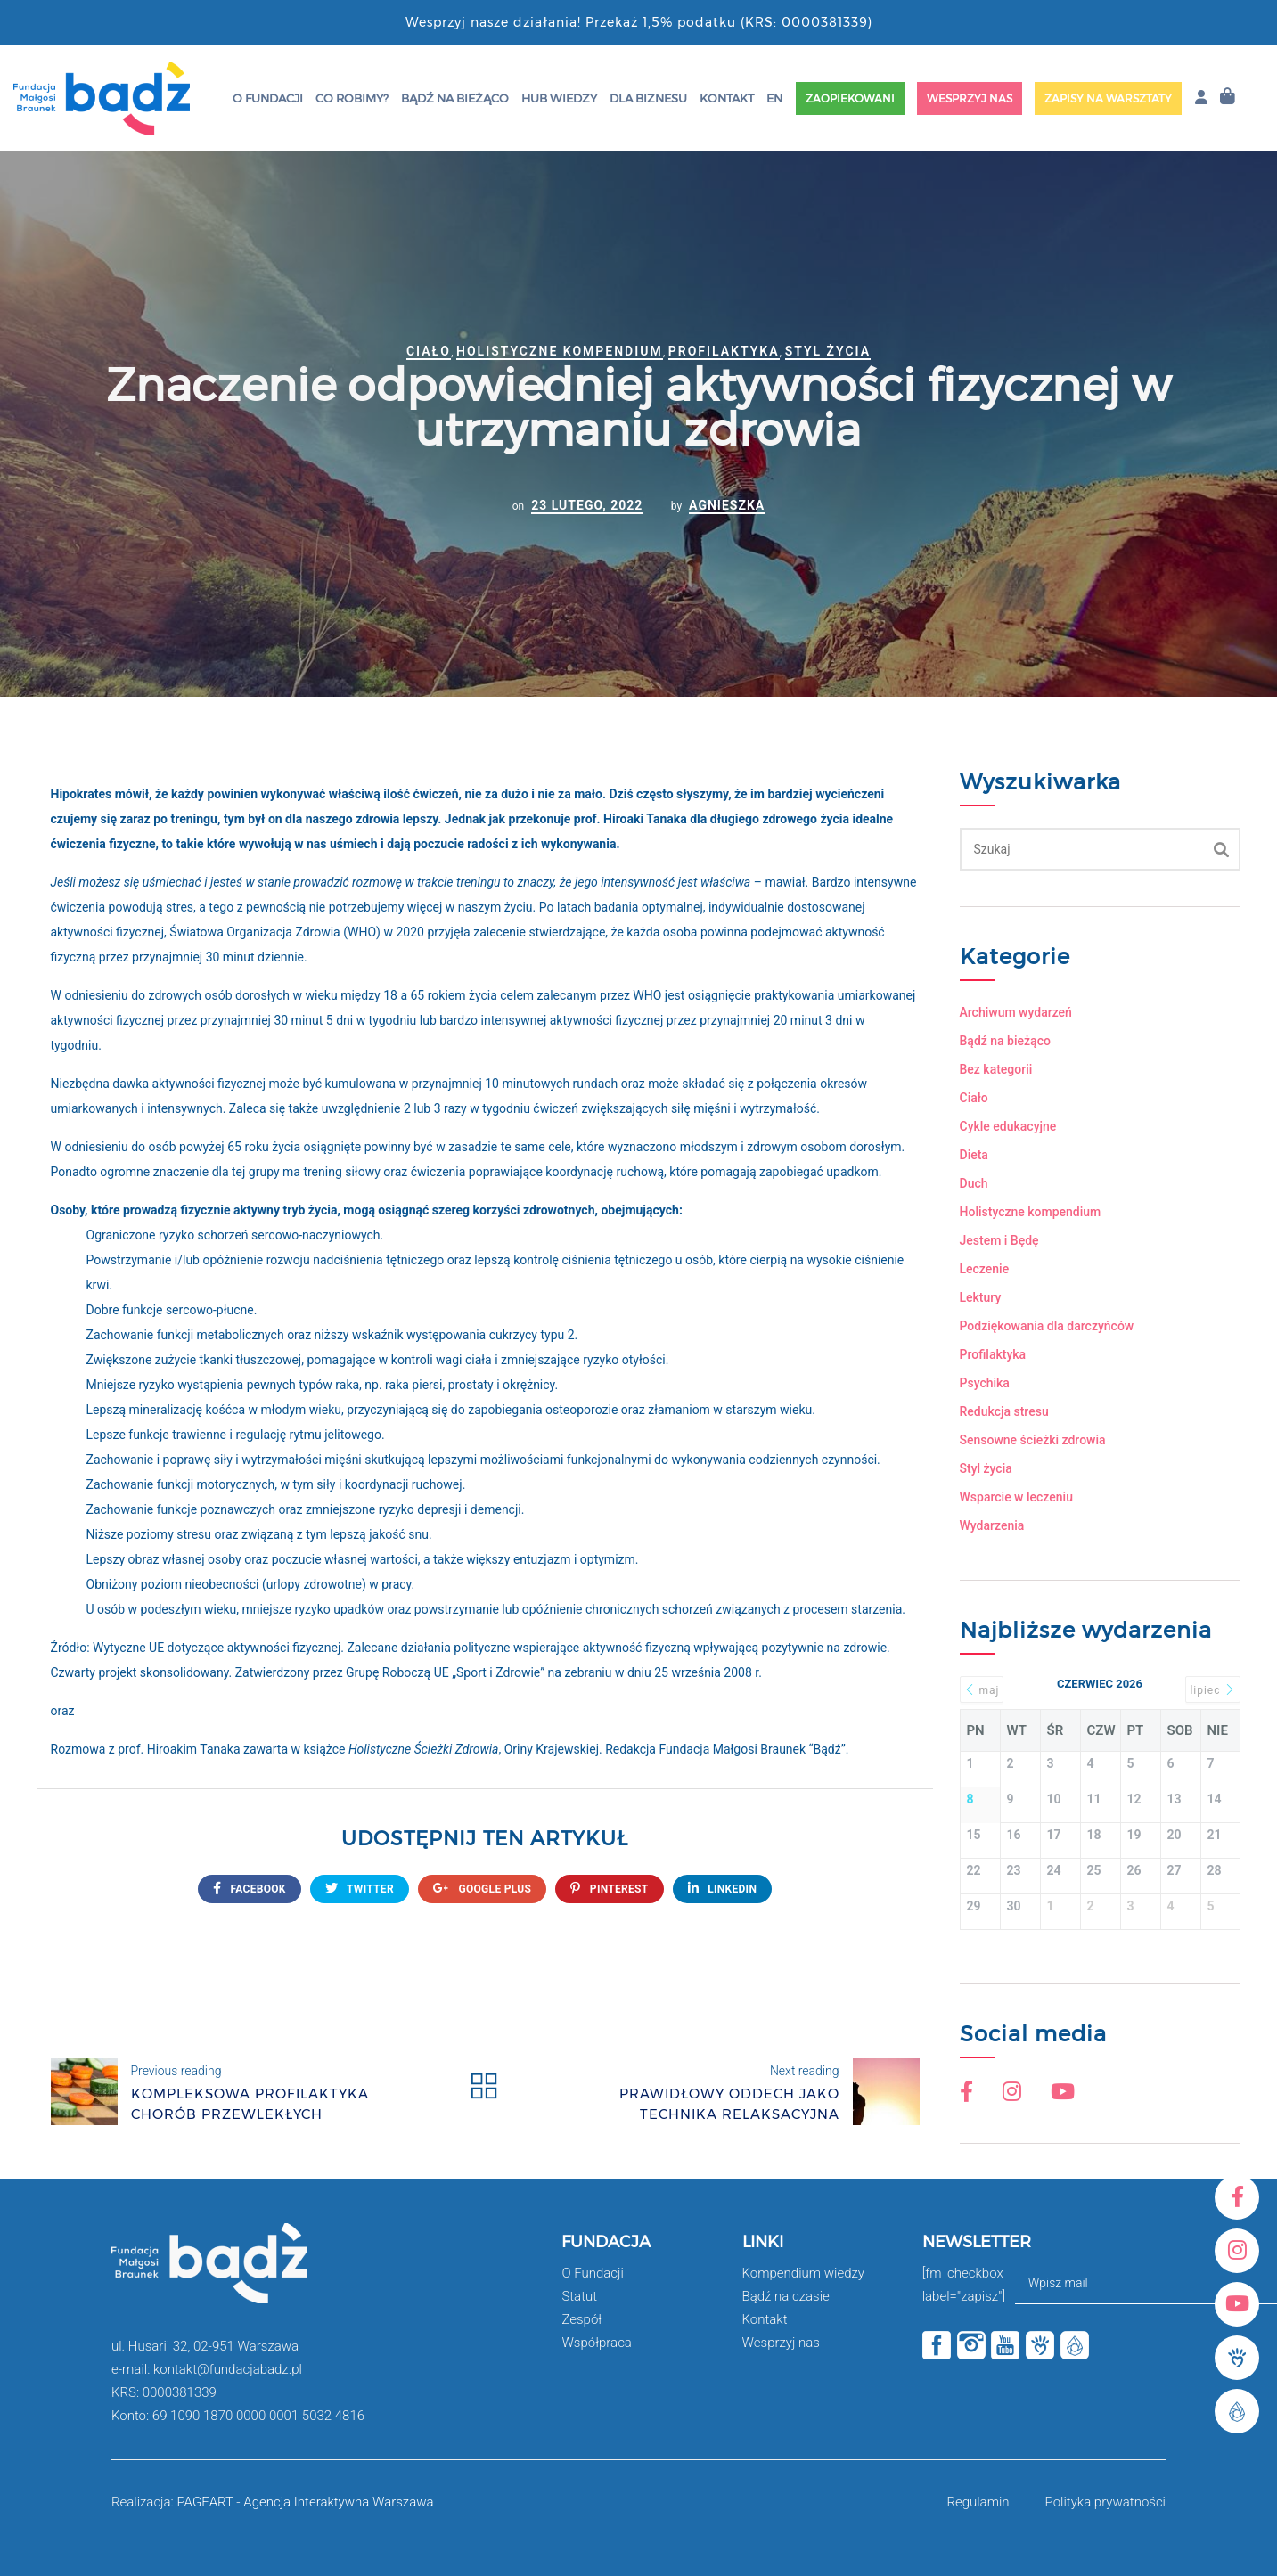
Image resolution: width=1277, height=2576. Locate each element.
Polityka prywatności (1105, 2502)
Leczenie (985, 1269)
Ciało (428, 351)
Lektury (981, 1297)
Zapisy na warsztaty (1108, 98)
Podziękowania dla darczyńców (1047, 1326)
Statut (579, 2296)
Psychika (985, 1383)
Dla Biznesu (648, 98)
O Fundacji (268, 98)
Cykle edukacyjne (1008, 1126)
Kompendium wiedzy (803, 2273)
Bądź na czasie (786, 2296)
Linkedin (722, 1888)
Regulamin (977, 2502)
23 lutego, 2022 (587, 505)
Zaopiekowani (850, 98)
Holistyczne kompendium (559, 351)
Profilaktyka (724, 351)
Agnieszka (727, 505)
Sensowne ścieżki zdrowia (1033, 1440)
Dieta (974, 1155)
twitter (359, 1888)
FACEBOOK (249, 1888)
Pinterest (609, 1888)
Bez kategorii (996, 1069)
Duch (974, 1183)
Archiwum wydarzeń (1016, 1012)
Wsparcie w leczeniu (1016, 1497)
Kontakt (727, 98)
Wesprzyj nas (969, 98)
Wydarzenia (992, 1525)
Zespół (581, 2319)
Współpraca (596, 2343)
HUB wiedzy (559, 98)
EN (774, 98)
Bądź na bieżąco (455, 98)
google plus (482, 1888)
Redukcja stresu (1004, 1411)
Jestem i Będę (999, 1240)
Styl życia (828, 351)
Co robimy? (352, 98)
